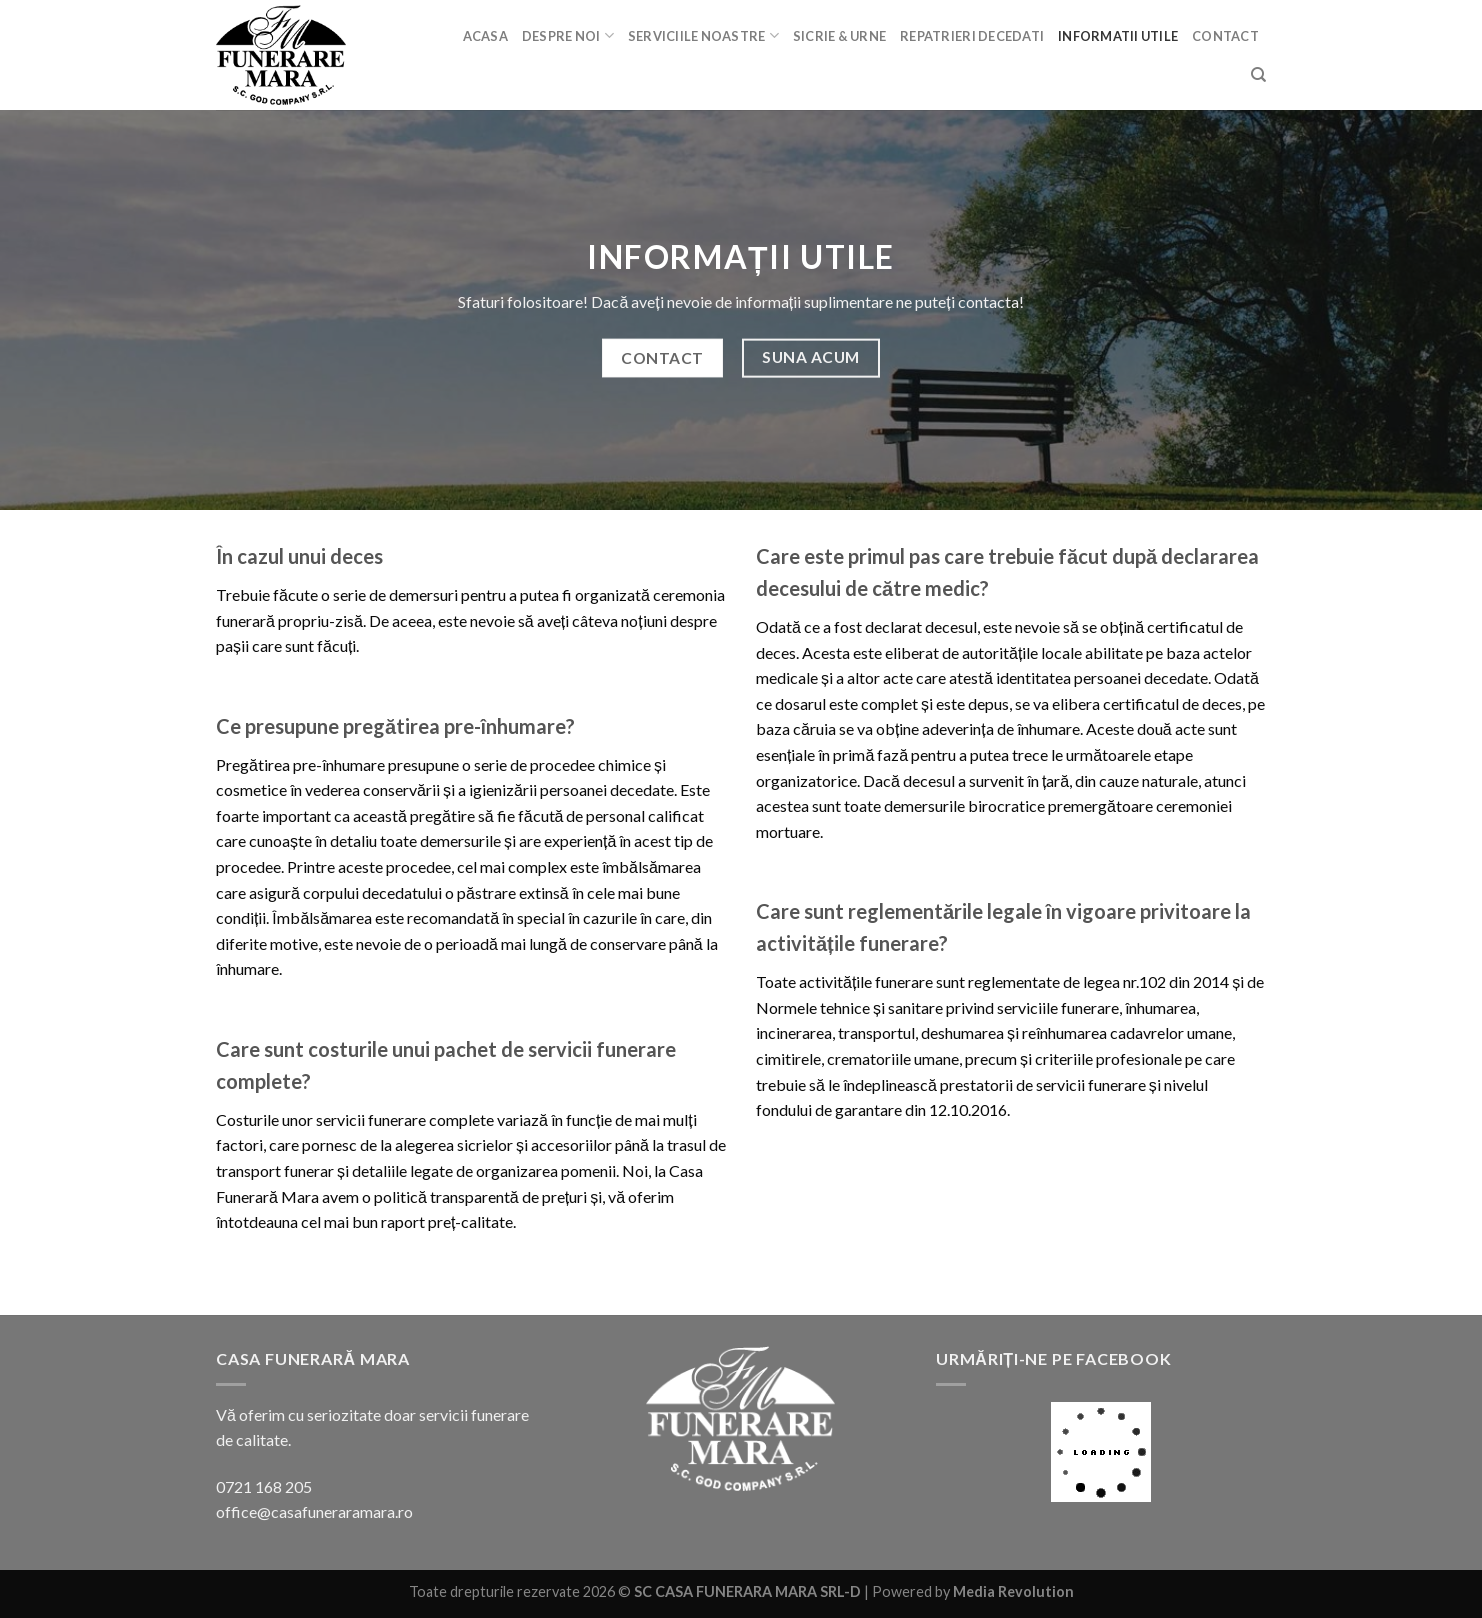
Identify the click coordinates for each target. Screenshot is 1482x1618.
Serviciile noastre (703, 35)
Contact (1225, 36)
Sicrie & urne (839, 36)
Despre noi (568, 35)
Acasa (485, 36)
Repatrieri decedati (972, 36)
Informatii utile (1118, 36)
